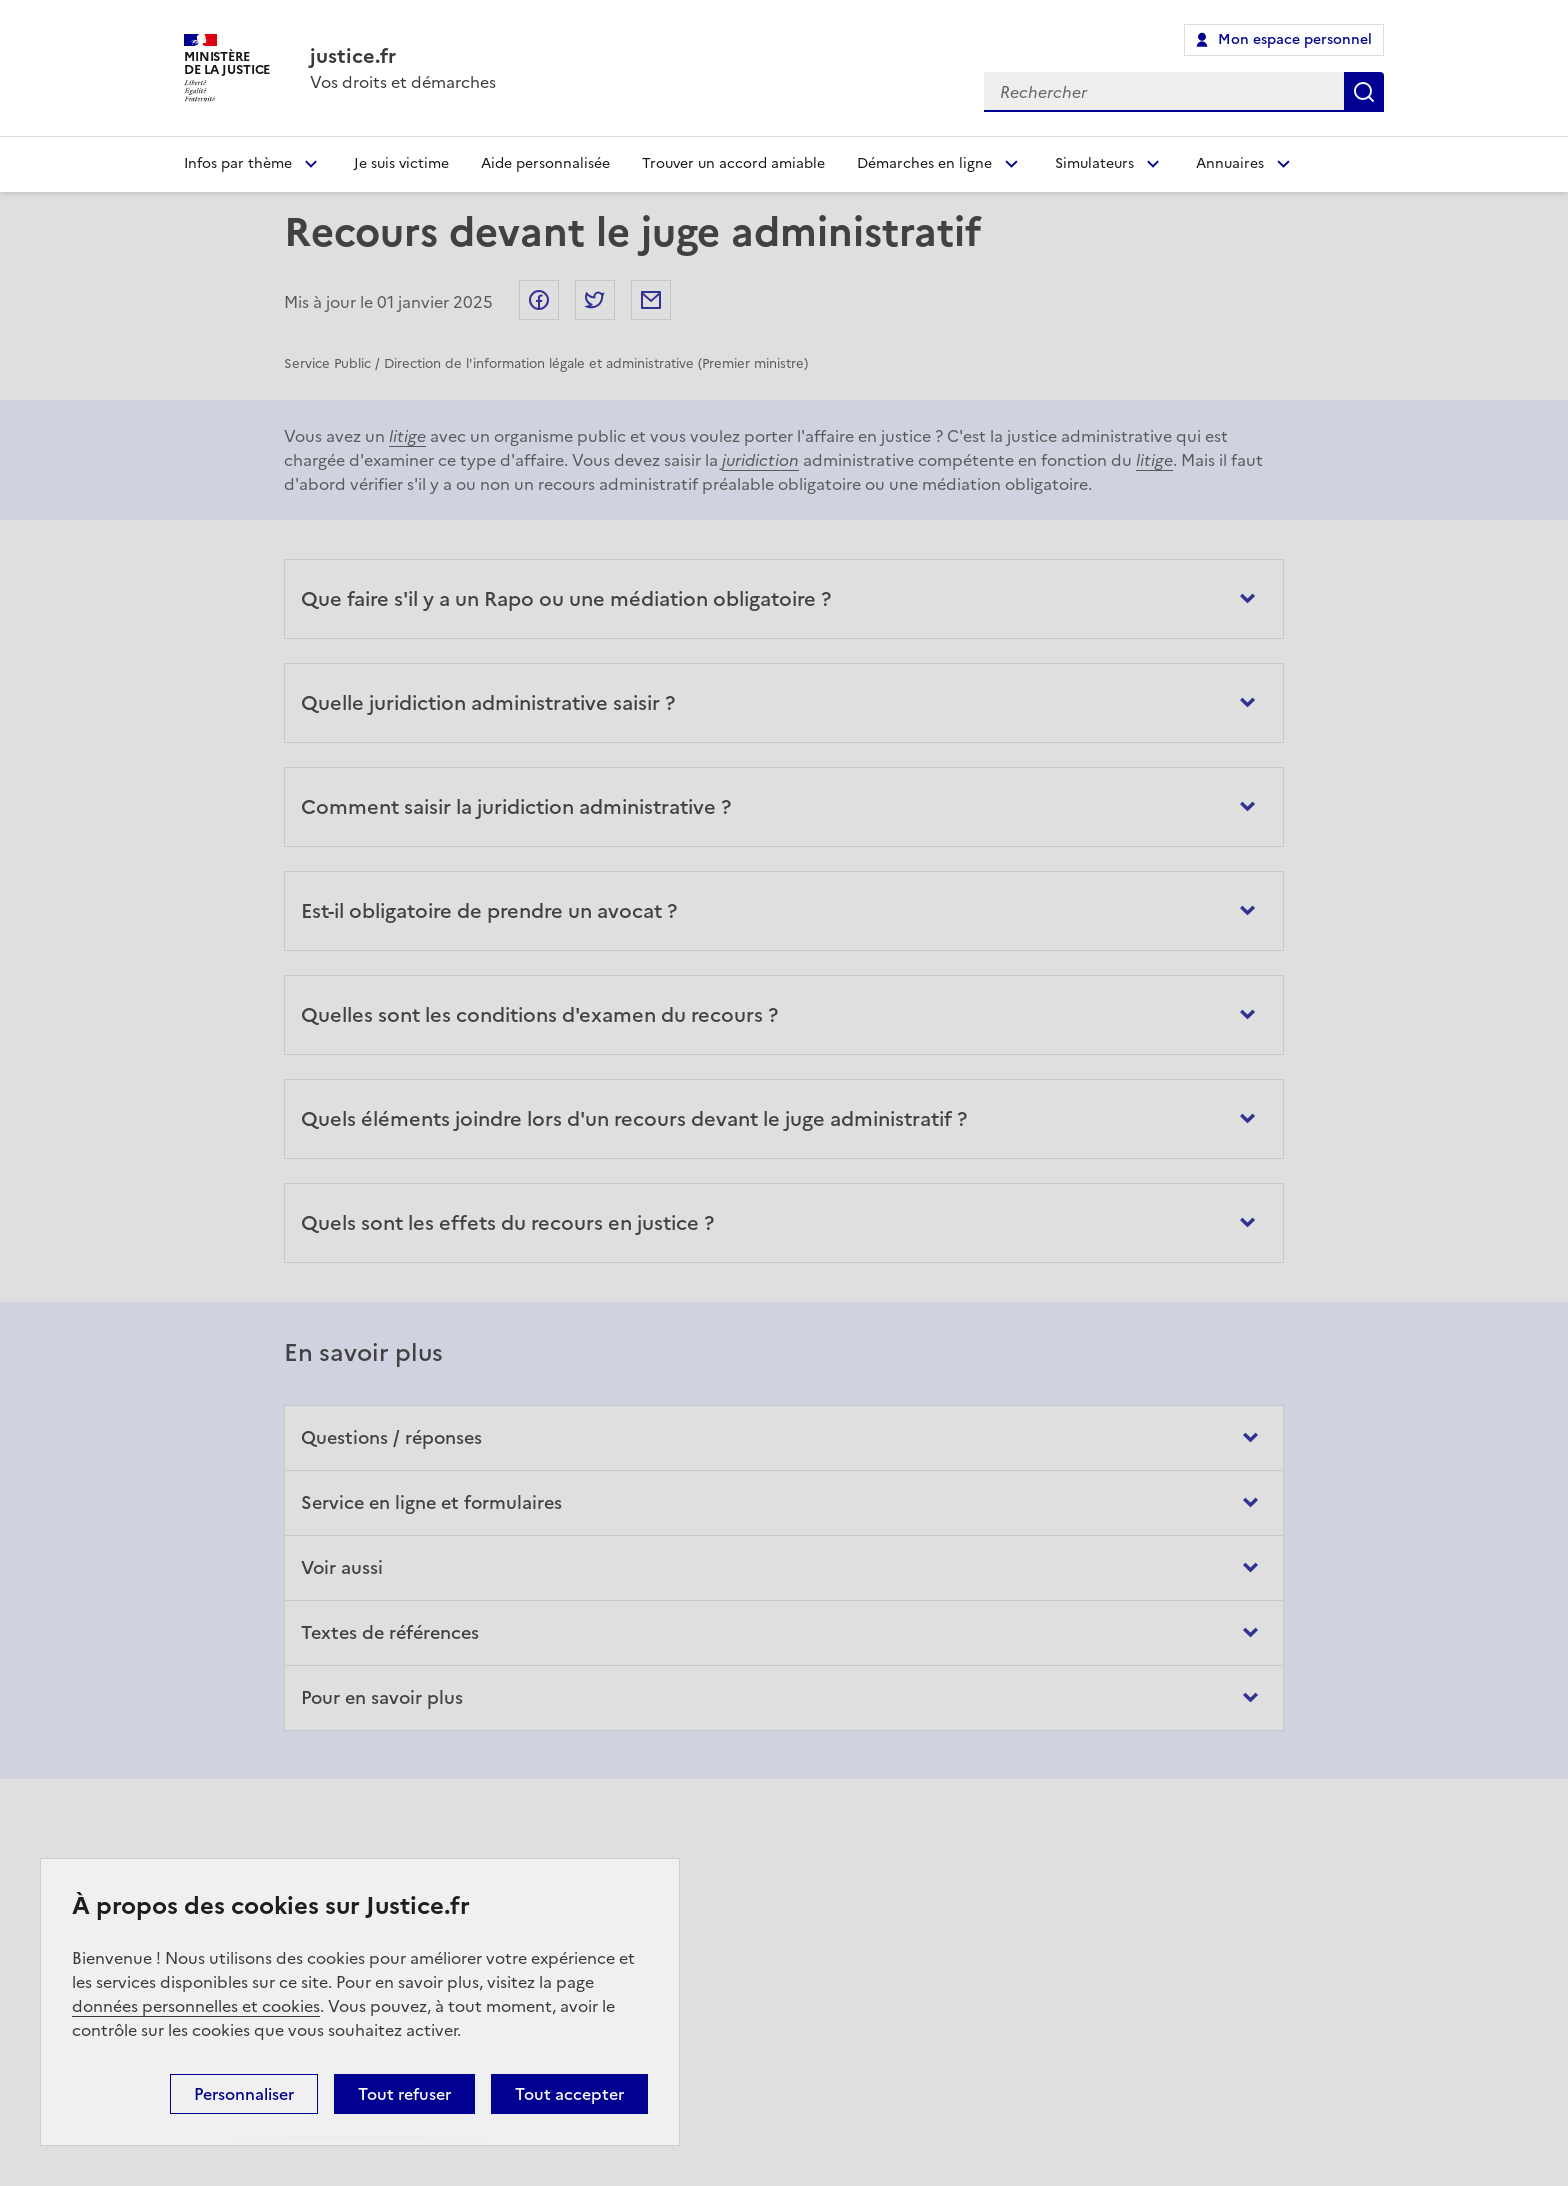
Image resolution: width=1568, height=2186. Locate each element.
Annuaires (1230, 163)
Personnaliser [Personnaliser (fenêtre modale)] (244, 2094)
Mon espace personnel (1295, 39)
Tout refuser (404, 2094)
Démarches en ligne (924, 163)
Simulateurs (1094, 163)
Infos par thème (238, 163)
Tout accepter (569, 2094)
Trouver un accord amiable (733, 163)
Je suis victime (401, 163)
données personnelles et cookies (196, 2006)
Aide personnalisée (545, 163)
